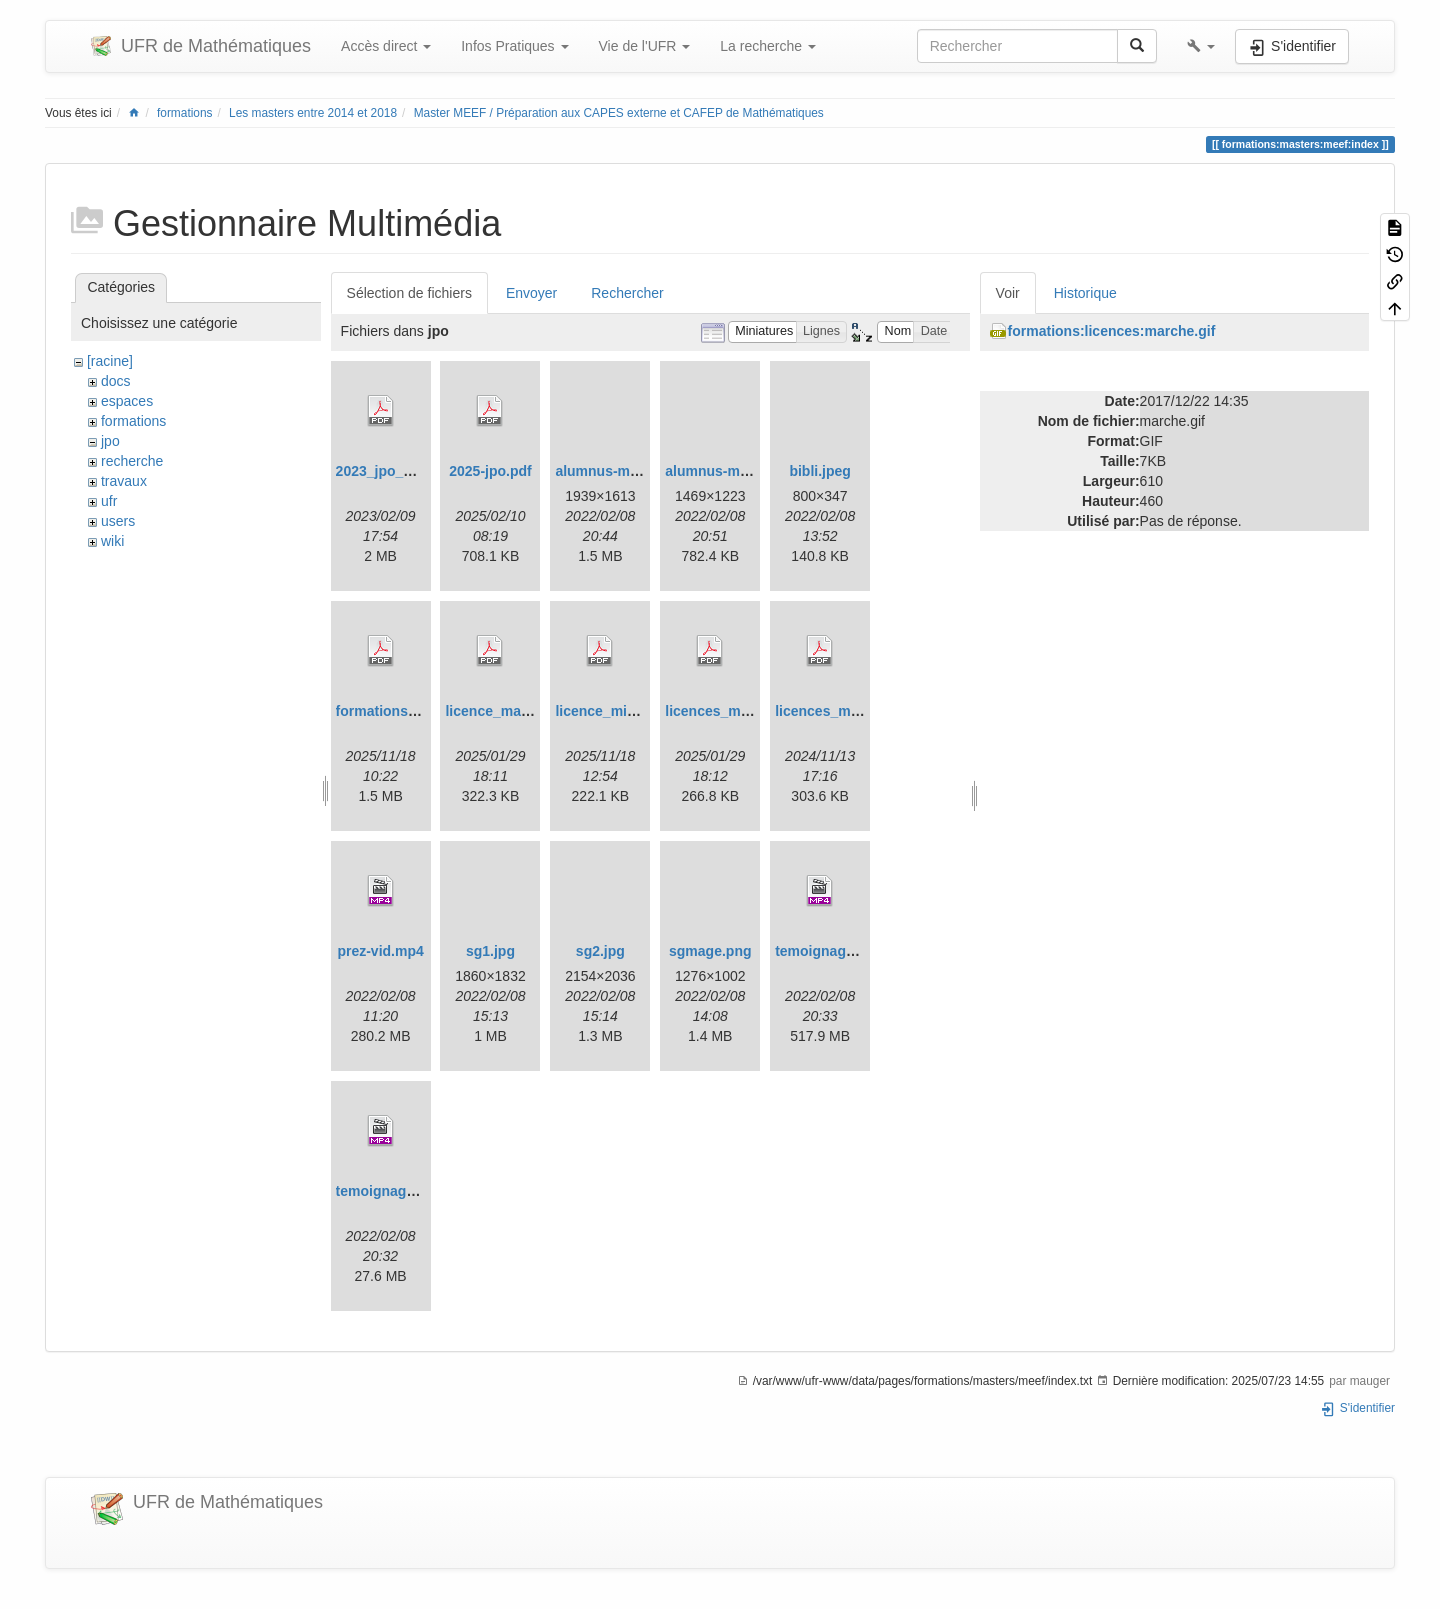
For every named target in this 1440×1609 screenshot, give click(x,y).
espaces (127, 401)
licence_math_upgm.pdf (525, 711)
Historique (1085, 293)
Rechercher (627, 293)
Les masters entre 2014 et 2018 (313, 113)
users (118, 521)
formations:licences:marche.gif (1112, 331)
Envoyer (531, 293)
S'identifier (1357, 1408)
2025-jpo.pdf (490, 471)
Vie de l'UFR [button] (645, 46)
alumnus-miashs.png (735, 471)
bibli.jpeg (819, 471)
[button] (1201, 46)
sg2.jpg (600, 951)
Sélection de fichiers (409, 293)
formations (185, 113)
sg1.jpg (490, 951)
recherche (132, 461)
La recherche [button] (768, 46)
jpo (110, 441)
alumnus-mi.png (609, 471)
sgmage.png (710, 951)
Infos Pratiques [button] (514, 46)
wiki (112, 541)
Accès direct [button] (386, 46)
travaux (124, 481)
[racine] (110, 361)
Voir (1008, 293)
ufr (109, 501)
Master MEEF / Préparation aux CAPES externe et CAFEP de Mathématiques (619, 113)
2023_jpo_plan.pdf (397, 471)
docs (116, 381)
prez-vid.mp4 (380, 951)
